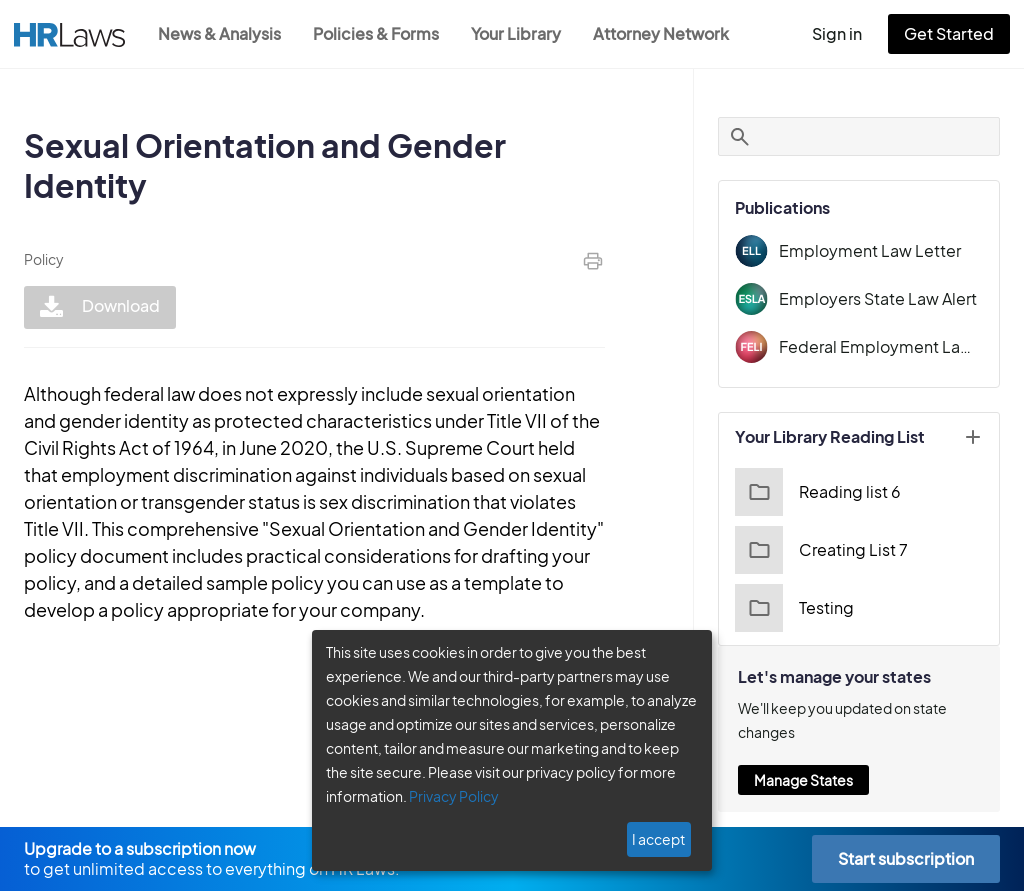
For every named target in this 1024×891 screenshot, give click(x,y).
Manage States (803, 780)
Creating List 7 (821, 550)
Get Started (949, 33)
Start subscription (906, 858)
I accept (658, 839)
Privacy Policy (454, 796)
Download (100, 307)
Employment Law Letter (870, 250)
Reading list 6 (818, 492)
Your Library (516, 33)
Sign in (837, 33)
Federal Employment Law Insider (881, 346)
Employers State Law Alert (878, 298)
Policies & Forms (376, 33)
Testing (794, 608)
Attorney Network (661, 33)
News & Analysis (219, 33)
